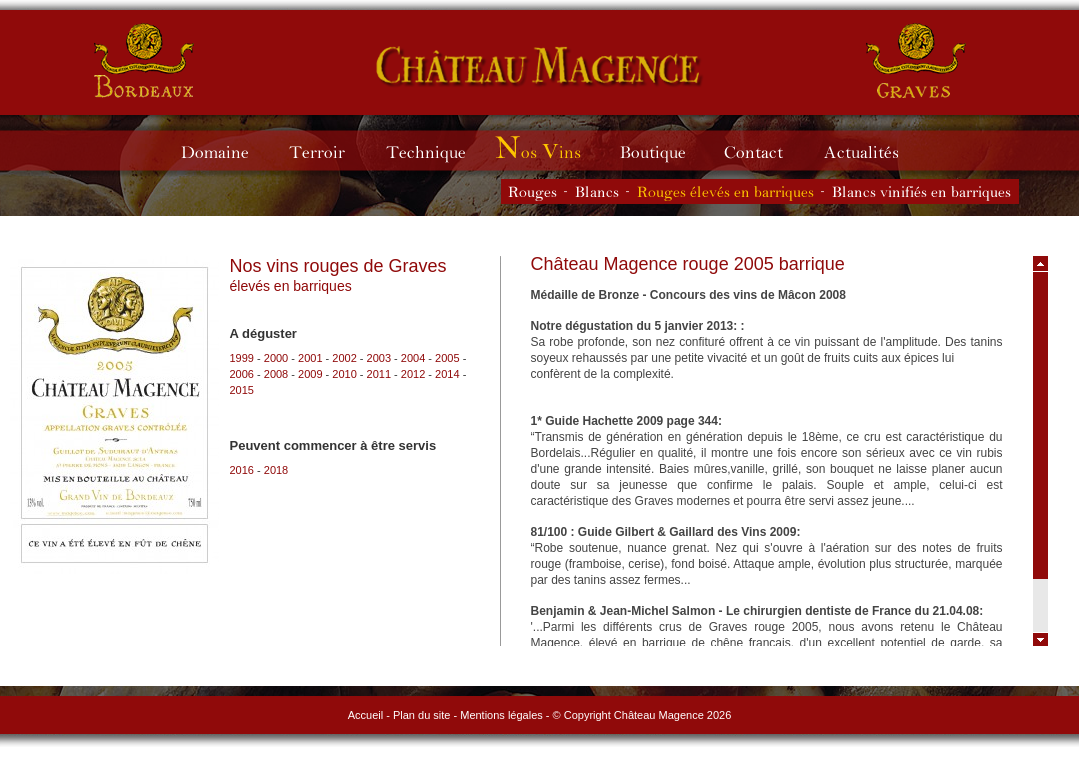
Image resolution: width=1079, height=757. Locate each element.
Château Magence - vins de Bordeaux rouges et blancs (145, 60)
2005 (447, 358)
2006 (242, 374)
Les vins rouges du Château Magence (532, 191)
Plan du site (421, 715)
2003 (379, 358)
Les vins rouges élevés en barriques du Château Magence (725, 191)
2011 (379, 374)
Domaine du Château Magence (223, 150)
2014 (447, 374)
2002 (344, 358)
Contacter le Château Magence (764, 150)
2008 (276, 374)
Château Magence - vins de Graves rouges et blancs (539, 65)
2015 (242, 390)
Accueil (365, 715)
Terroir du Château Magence (326, 150)
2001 (310, 358)
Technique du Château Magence (435, 150)
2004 (413, 358)
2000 (276, 358)
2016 (242, 470)
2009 (310, 374)
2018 (276, 470)
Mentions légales (501, 715)
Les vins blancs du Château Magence (597, 191)
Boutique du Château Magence (663, 150)
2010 (344, 374)
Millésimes (553, 150)
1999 (242, 358)
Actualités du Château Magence (870, 150)
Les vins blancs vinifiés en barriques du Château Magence (922, 191)
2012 (413, 374)
